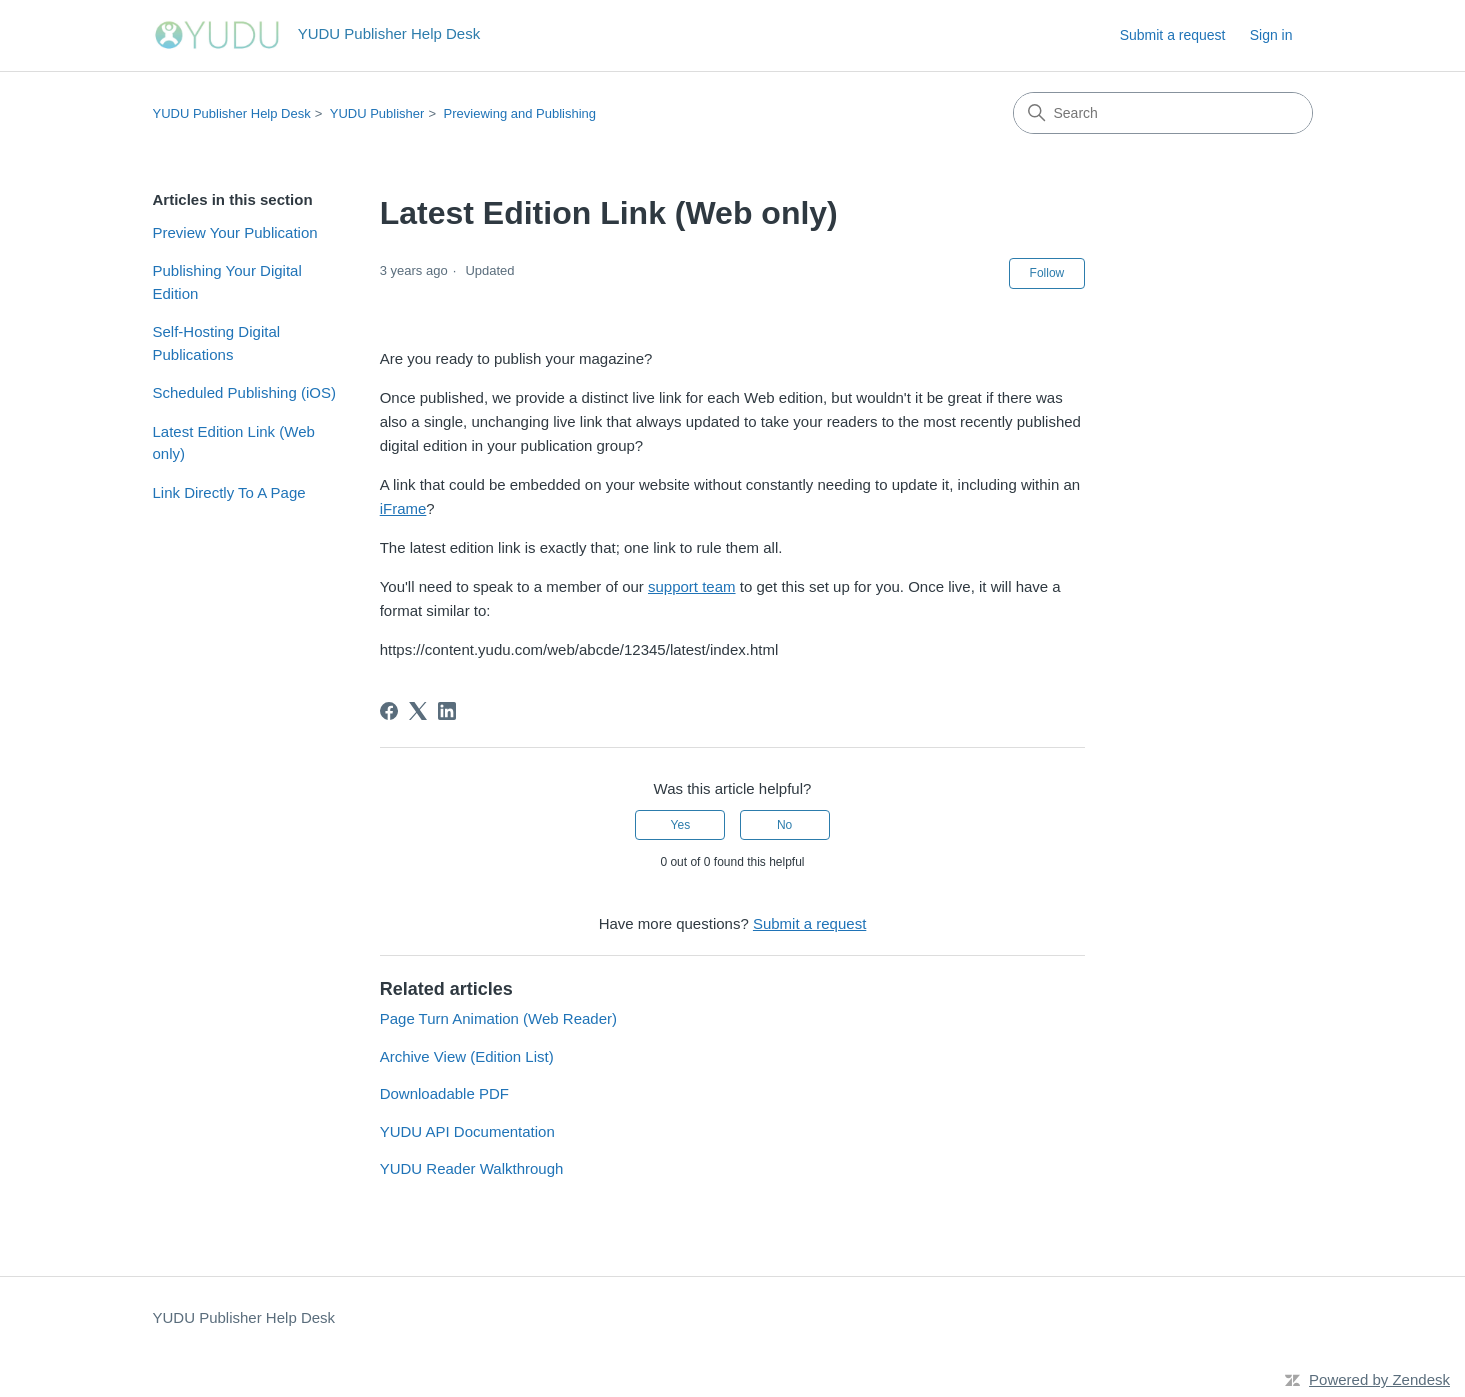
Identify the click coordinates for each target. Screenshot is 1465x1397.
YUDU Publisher (377, 113)
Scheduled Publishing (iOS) (244, 392)
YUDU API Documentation (467, 1131)
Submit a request (1173, 35)
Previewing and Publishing (520, 113)
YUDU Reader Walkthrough (472, 1168)
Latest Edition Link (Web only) (234, 443)
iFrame (403, 508)
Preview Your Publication (235, 232)
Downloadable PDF (444, 1093)
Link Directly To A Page (229, 492)
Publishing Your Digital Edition (227, 282)
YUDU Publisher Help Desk (232, 113)
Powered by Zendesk (1379, 1379)
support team (692, 586)
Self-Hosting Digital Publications (217, 343)
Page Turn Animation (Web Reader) (498, 1018)
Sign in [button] (1271, 35)
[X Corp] (418, 711)
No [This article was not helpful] (784, 825)
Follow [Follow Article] (1047, 273)
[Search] (1163, 113)
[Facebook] (389, 711)
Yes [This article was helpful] (681, 825)
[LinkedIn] (447, 711)
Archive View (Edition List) (467, 1056)
